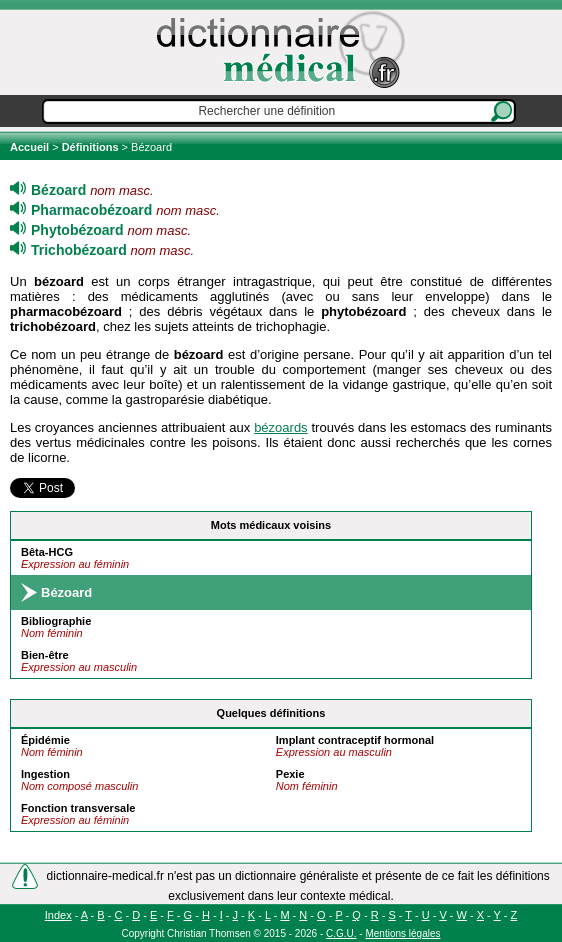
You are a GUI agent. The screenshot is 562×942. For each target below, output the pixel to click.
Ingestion (45, 774)
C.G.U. (341, 933)
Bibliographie (56, 621)
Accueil (31, 147)
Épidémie (45, 740)
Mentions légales (402, 933)
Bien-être (45, 655)
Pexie (290, 774)
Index (58, 915)
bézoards (280, 427)
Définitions (90, 147)
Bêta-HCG (47, 552)
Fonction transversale (78, 808)
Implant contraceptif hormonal (355, 740)
